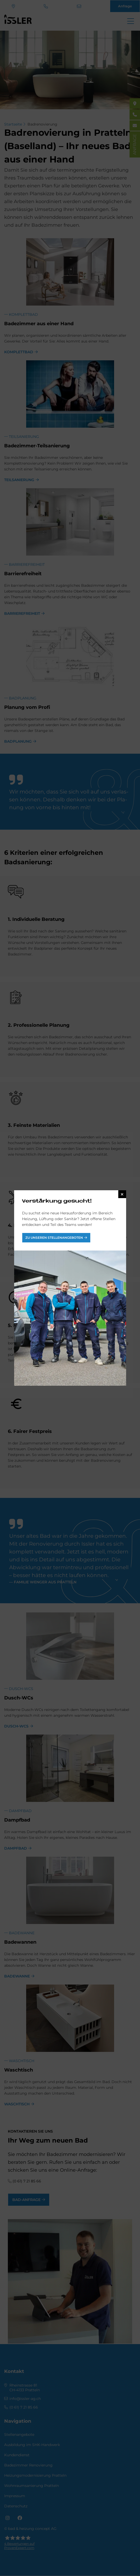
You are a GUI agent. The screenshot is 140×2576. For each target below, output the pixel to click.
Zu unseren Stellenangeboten (54, 1238)
